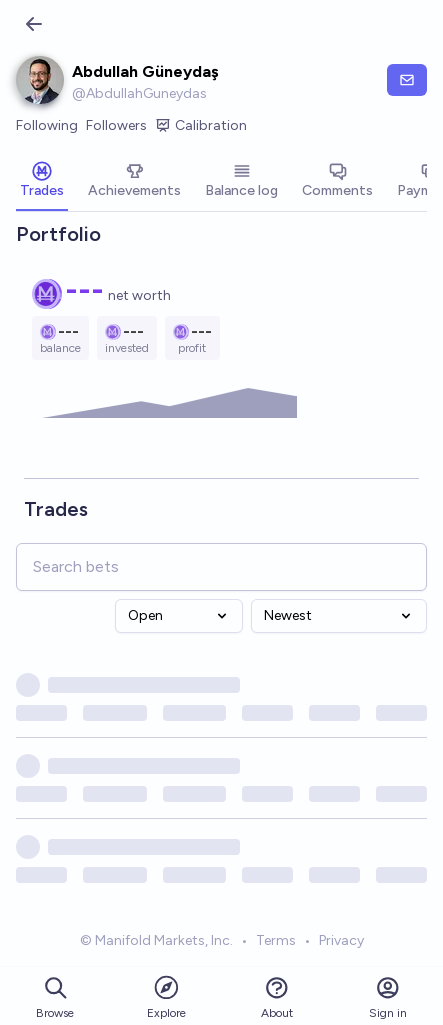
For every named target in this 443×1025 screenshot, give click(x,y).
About (277, 997)
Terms (276, 940)
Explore (166, 996)
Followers (116, 125)
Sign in (388, 997)
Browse (55, 997)
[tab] (42, 182)
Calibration (201, 126)
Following (47, 125)
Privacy (341, 940)
